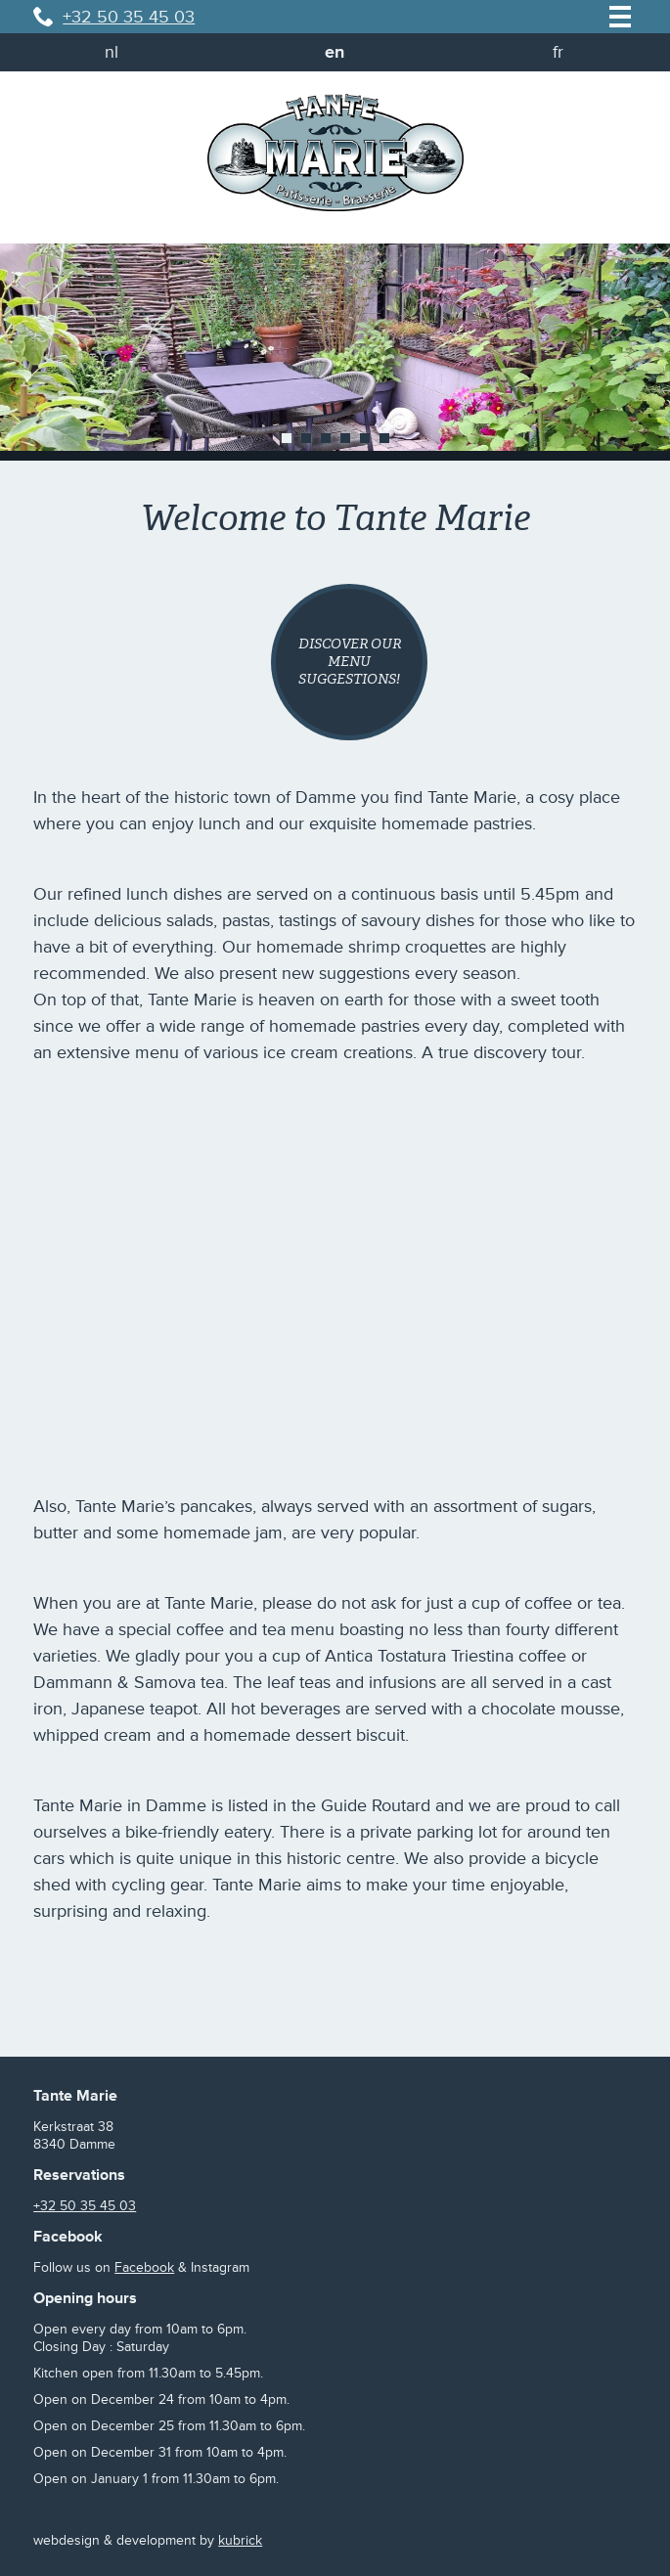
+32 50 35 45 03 (129, 16)
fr (558, 52)
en (334, 52)
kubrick (240, 2540)
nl (111, 52)
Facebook (144, 2267)
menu (620, 16)
